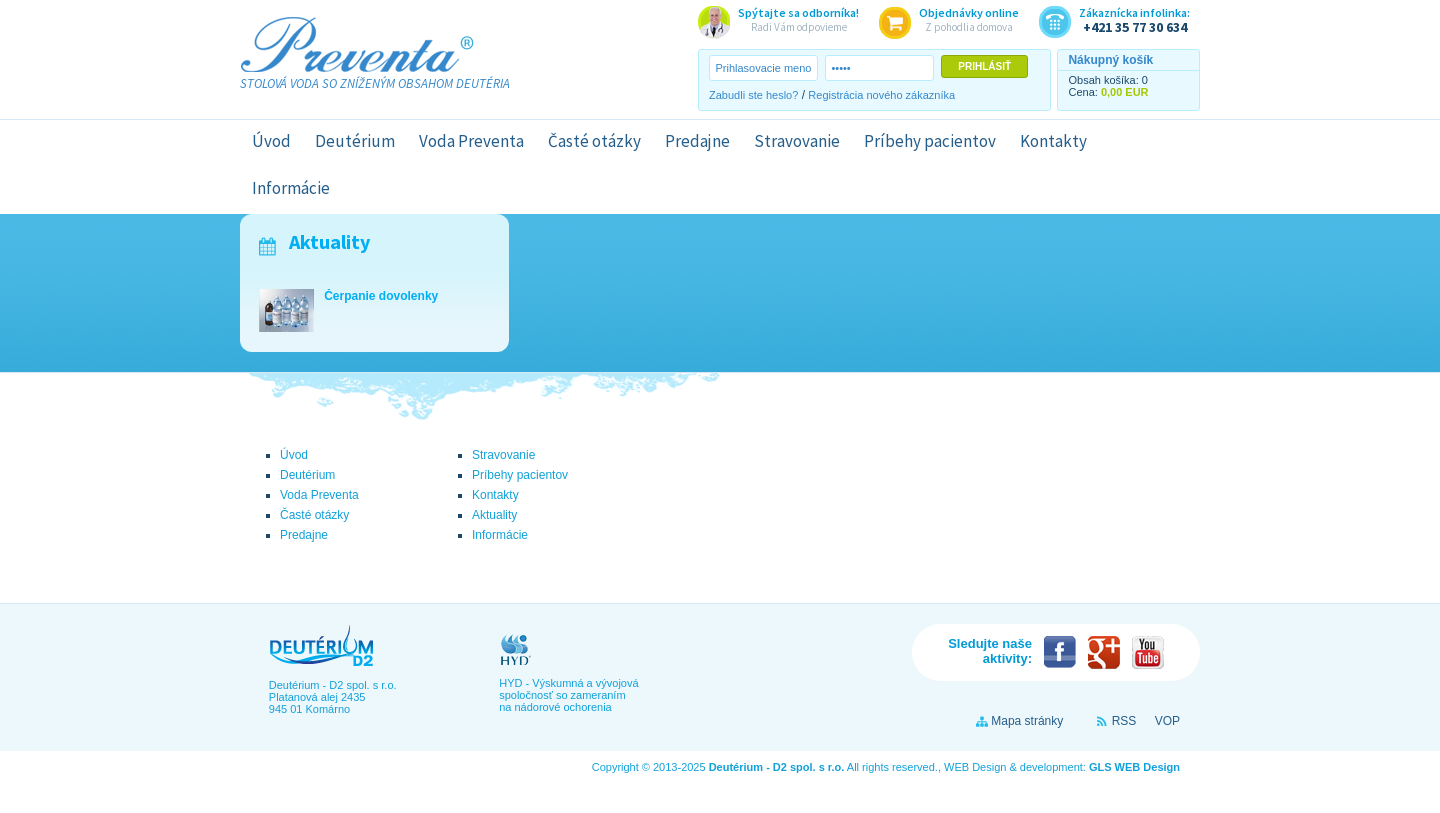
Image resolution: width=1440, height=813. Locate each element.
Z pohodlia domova (969, 19)
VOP (1167, 721)
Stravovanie (797, 141)
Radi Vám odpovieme (798, 19)
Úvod (271, 141)
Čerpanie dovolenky (381, 296)
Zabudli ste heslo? (753, 95)
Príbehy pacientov (930, 141)
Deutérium (355, 141)
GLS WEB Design (1134, 767)
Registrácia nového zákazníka (881, 95)
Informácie (291, 188)
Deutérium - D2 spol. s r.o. (777, 767)
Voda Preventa (471, 141)
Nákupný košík (1110, 60)
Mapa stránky (1027, 721)
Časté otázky (594, 141)
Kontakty (1053, 141)
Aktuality (329, 241)
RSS (1124, 721)
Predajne (697, 141)
